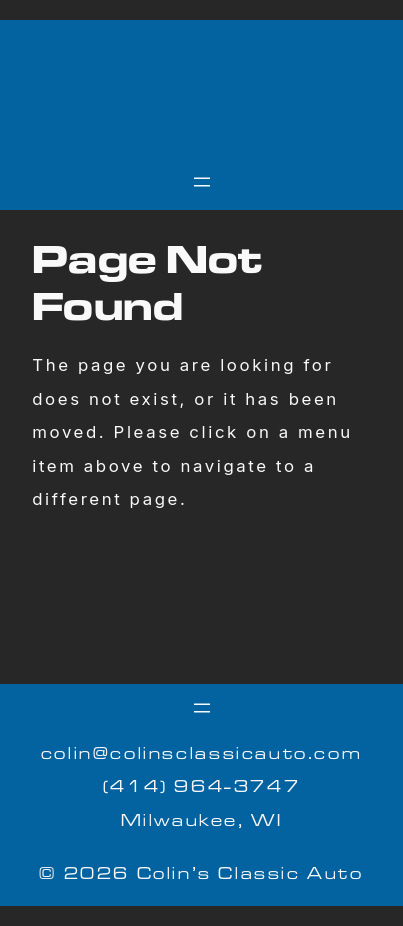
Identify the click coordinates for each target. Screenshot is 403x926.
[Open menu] (202, 182)
